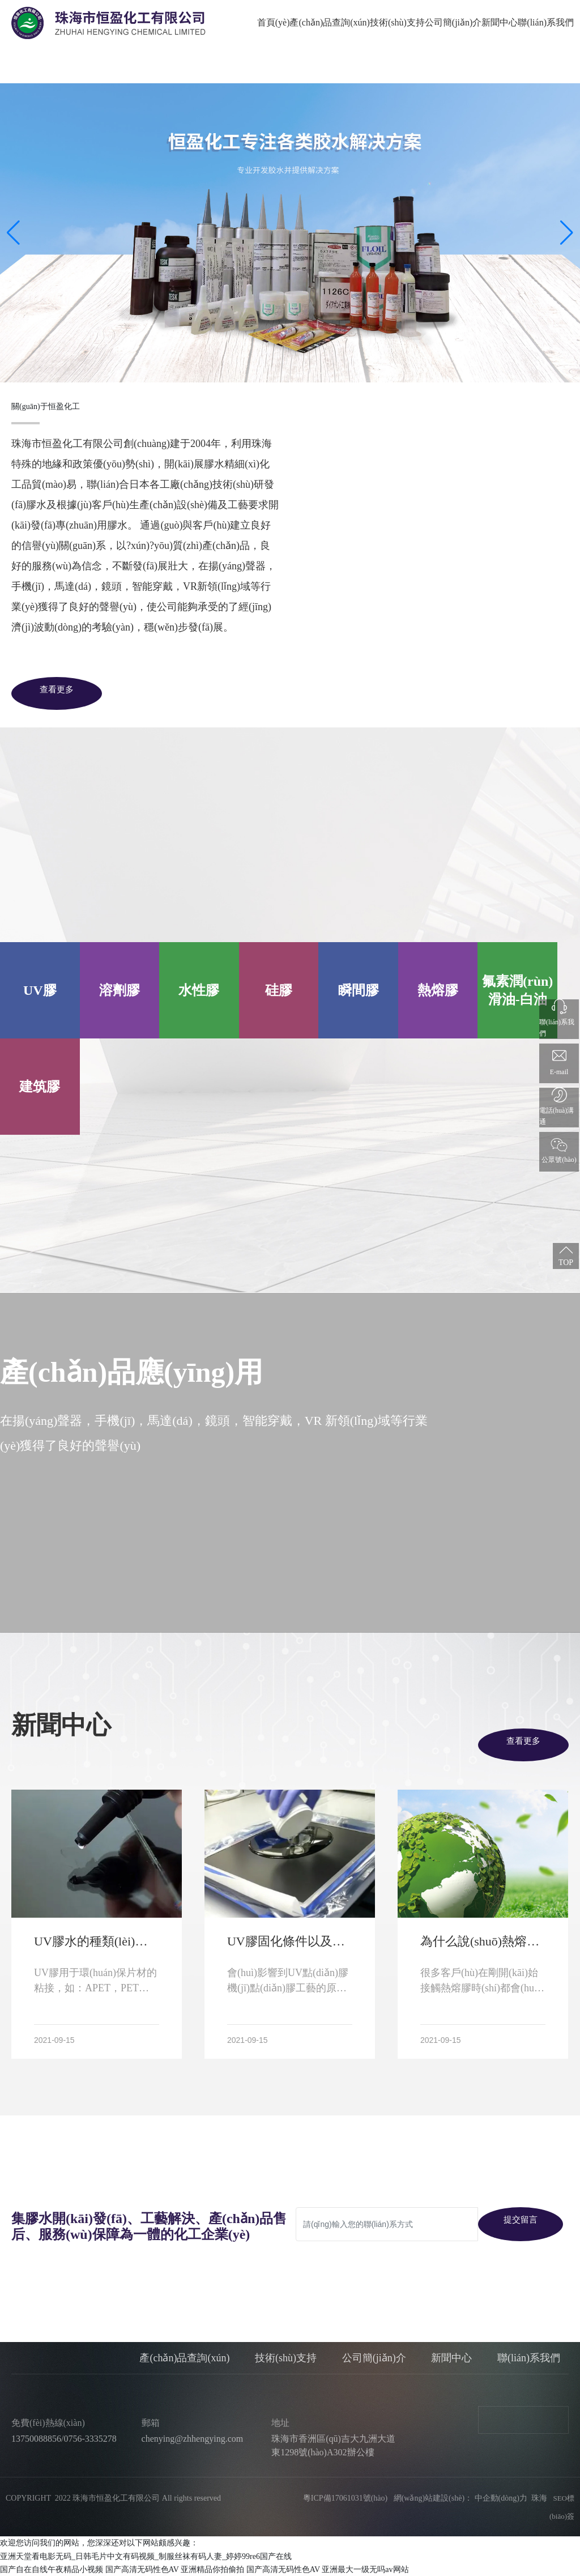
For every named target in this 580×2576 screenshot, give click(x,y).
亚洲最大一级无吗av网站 (365, 2569)
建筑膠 (39, 1086)
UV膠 (40, 990)
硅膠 (278, 990)
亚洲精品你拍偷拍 (212, 2569)
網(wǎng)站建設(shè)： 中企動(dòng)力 (460, 2498)
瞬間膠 (358, 990)
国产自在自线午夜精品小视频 (51, 2569)
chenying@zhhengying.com (193, 2438)
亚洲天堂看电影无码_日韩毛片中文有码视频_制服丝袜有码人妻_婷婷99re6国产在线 (146, 2556)
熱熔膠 (437, 990)
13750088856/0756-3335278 (64, 2438)
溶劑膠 (119, 990)
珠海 (539, 2498)
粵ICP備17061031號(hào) (341, 2498)
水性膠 (198, 990)
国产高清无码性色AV (142, 2569)
